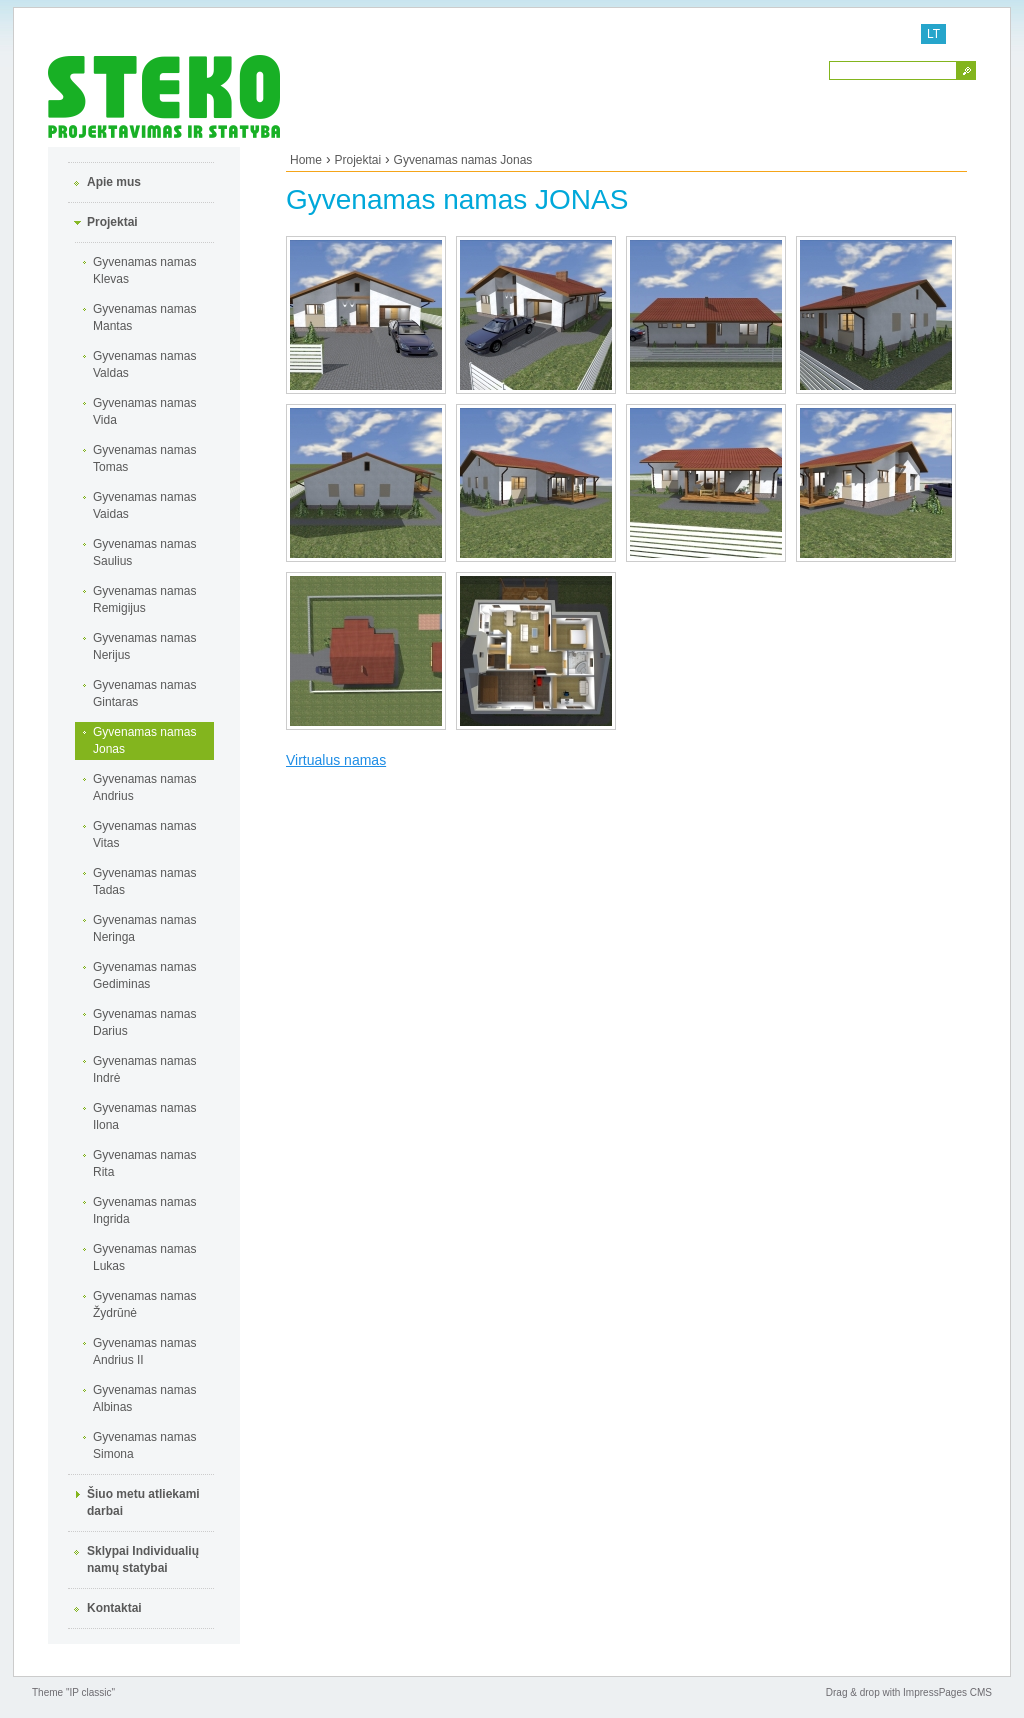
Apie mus (114, 182)
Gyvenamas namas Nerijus (144, 646)
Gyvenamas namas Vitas (144, 834)
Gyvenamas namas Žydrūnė (144, 1304)
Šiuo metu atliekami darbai (143, 1502)
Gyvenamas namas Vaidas (144, 505)
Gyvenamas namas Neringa (144, 928)
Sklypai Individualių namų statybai (143, 1559)
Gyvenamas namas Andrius (144, 787)
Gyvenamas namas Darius (144, 1022)
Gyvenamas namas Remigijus (144, 599)
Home (306, 160)
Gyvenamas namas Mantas (144, 317)
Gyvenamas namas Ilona (144, 1116)
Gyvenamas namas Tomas (144, 458)
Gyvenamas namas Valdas (144, 364)
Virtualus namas (336, 760)
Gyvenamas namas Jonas (144, 740)
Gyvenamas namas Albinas (144, 1398)
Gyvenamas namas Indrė (144, 1069)
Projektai (112, 222)
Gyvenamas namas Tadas (144, 881)
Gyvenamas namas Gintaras (144, 693)
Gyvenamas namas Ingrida (144, 1210)
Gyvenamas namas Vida (144, 411)
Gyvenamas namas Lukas (144, 1257)
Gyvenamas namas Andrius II (144, 1351)
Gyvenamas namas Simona (144, 1445)
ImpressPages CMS (947, 1692)
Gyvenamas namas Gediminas (144, 975)
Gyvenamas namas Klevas (144, 270)
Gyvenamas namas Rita (144, 1163)
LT (933, 34)
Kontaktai (114, 1608)
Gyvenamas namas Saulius (144, 552)
